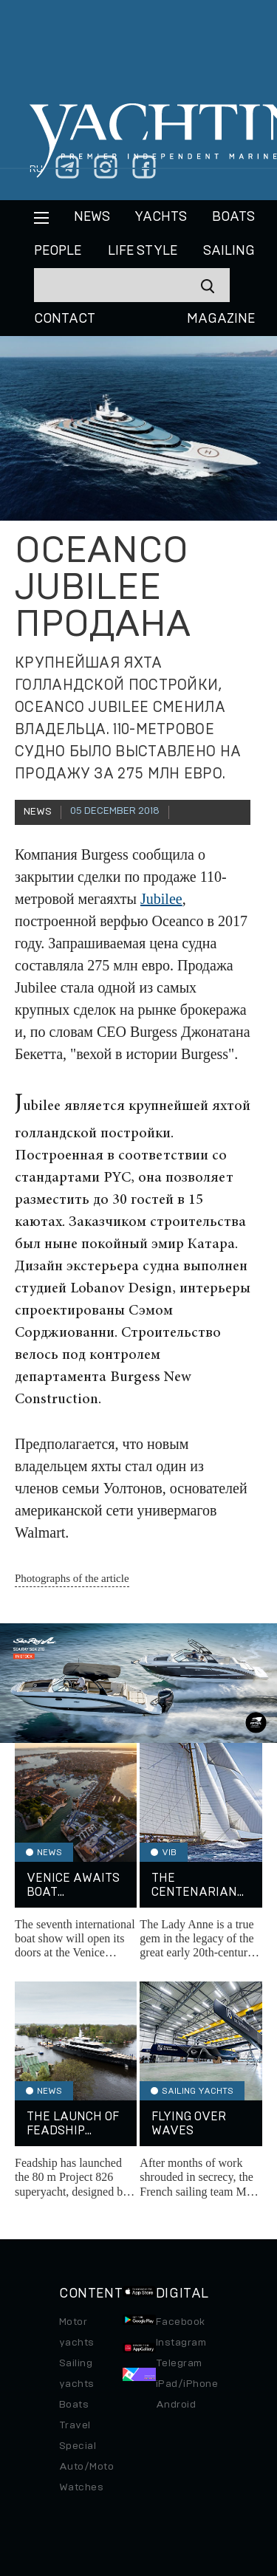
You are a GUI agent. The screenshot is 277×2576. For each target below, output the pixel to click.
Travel (75, 2425)
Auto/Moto (86, 2467)
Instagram (181, 2342)
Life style (142, 251)
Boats (74, 2404)
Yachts (160, 217)
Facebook (180, 2322)
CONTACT (64, 319)
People (57, 251)
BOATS (233, 217)
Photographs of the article (72, 1578)
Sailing (229, 251)
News (92, 217)
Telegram (179, 2363)
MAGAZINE (221, 319)
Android (176, 2404)
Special (77, 2446)
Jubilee (161, 899)
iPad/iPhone (187, 2384)
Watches (81, 2487)
